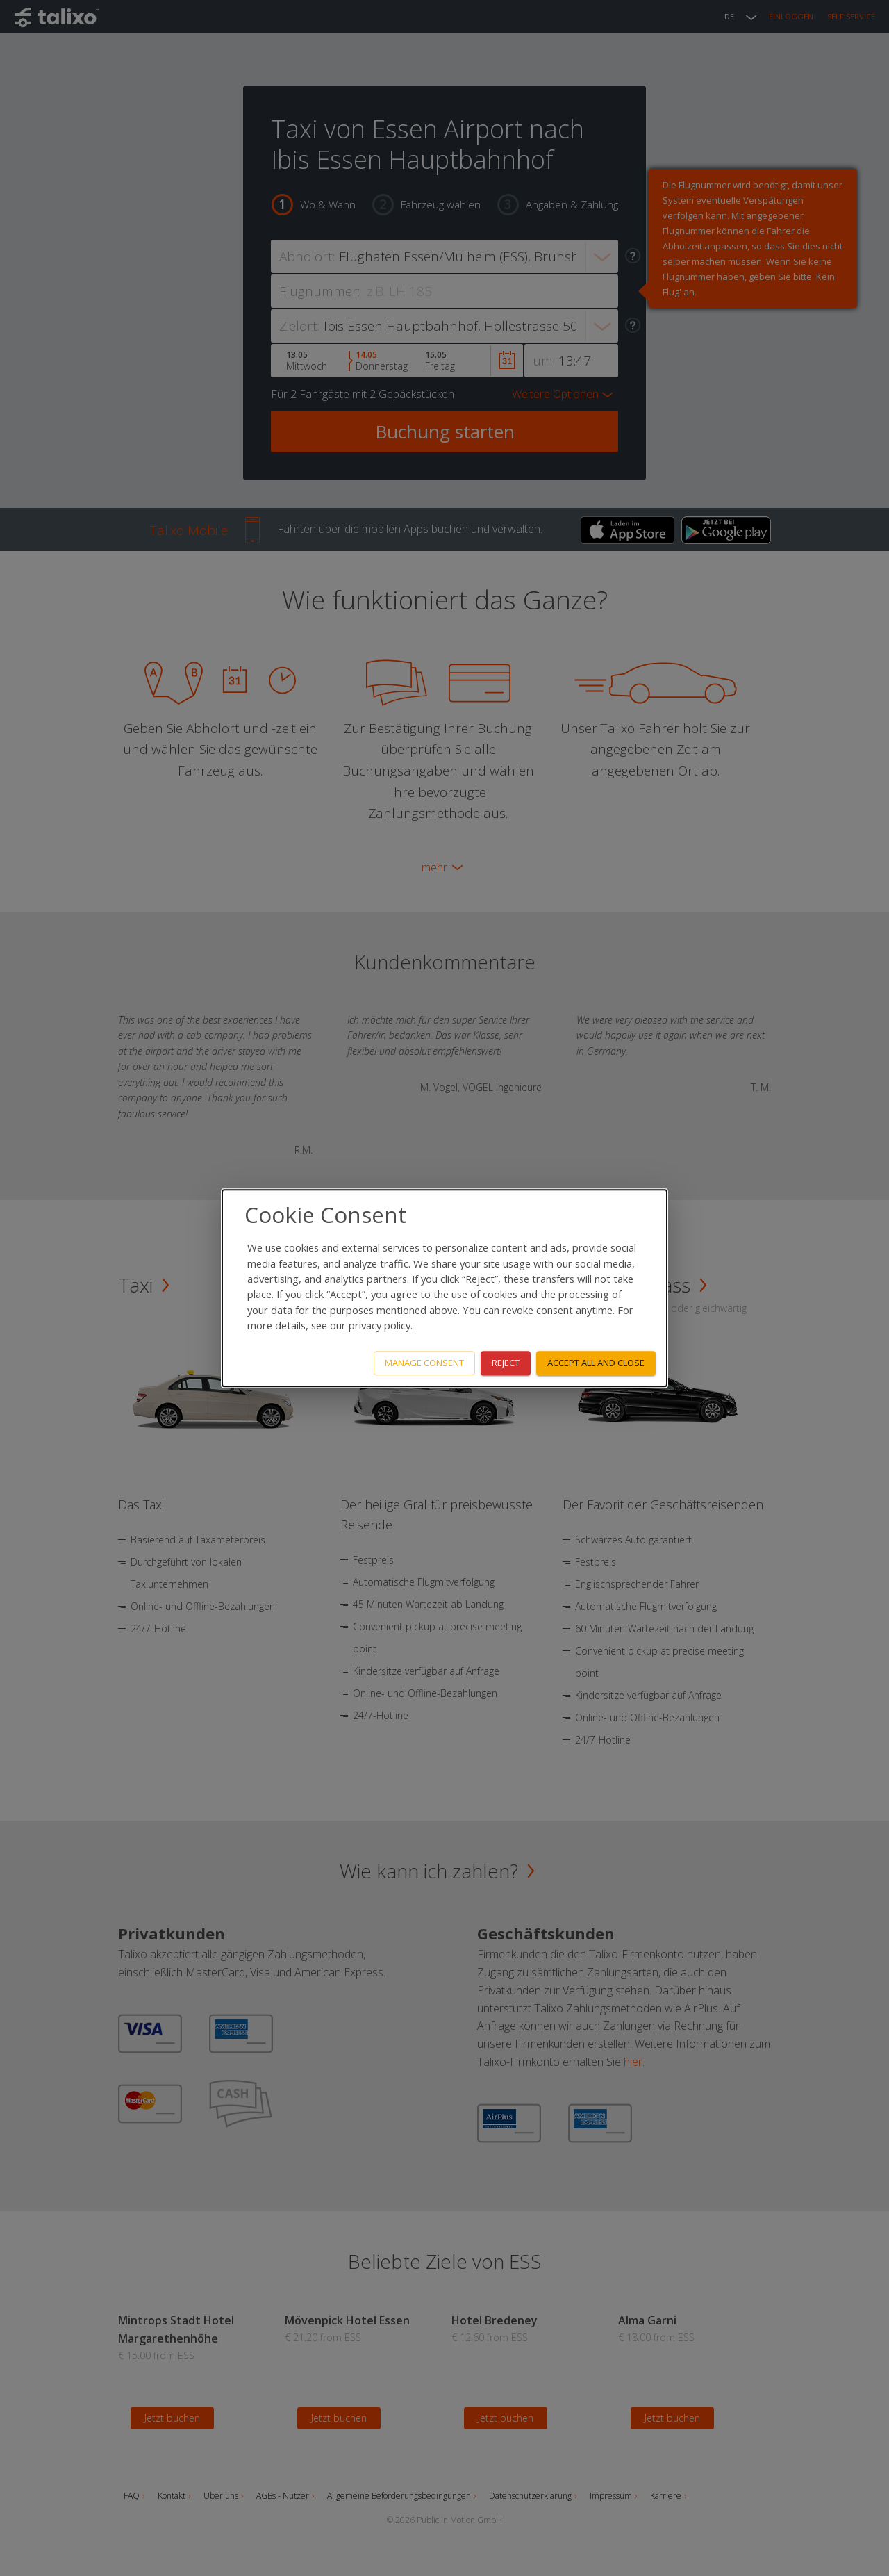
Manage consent (424, 1362)
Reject (506, 1362)
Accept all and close (596, 1362)
